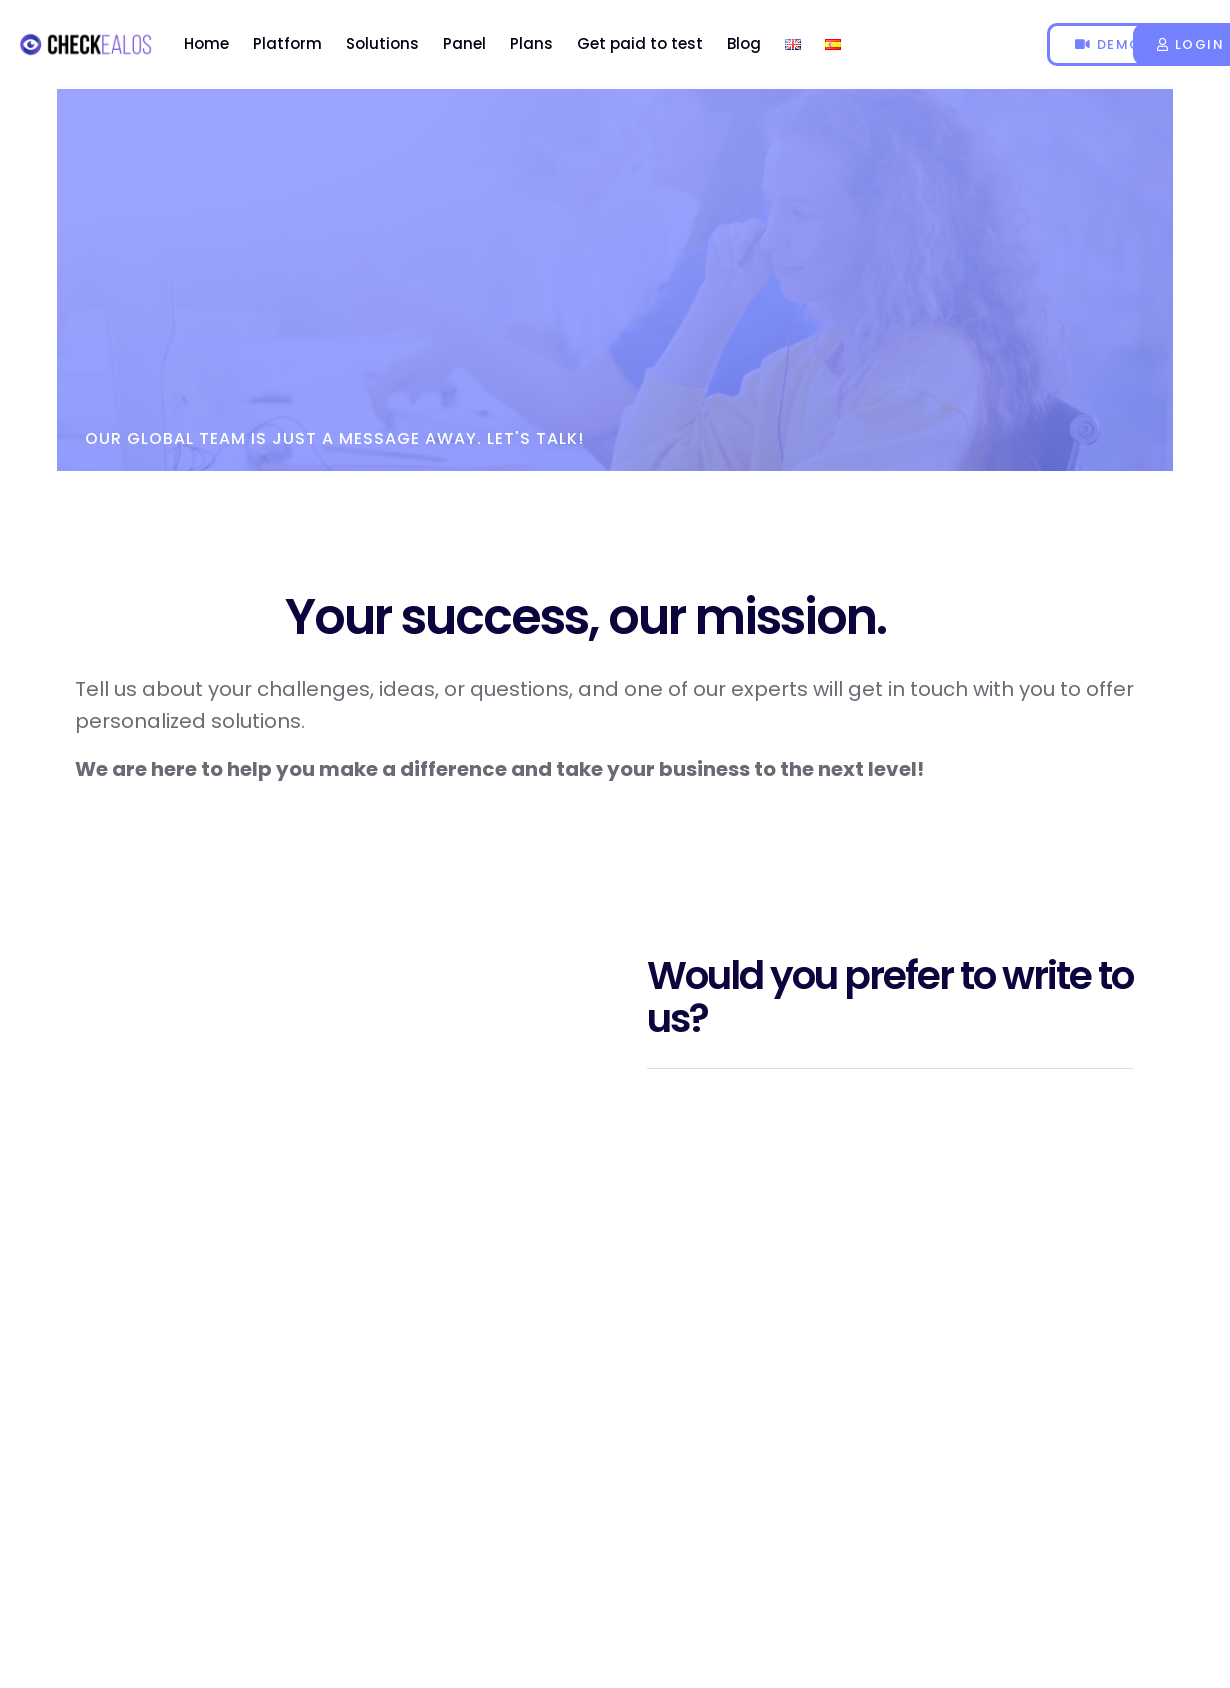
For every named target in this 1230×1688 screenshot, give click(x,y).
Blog (744, 43)
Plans (531, 43)
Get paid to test (640, 43)
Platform (287, 43)
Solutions (382, 43)
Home (206, 43)
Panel (464, 43)
